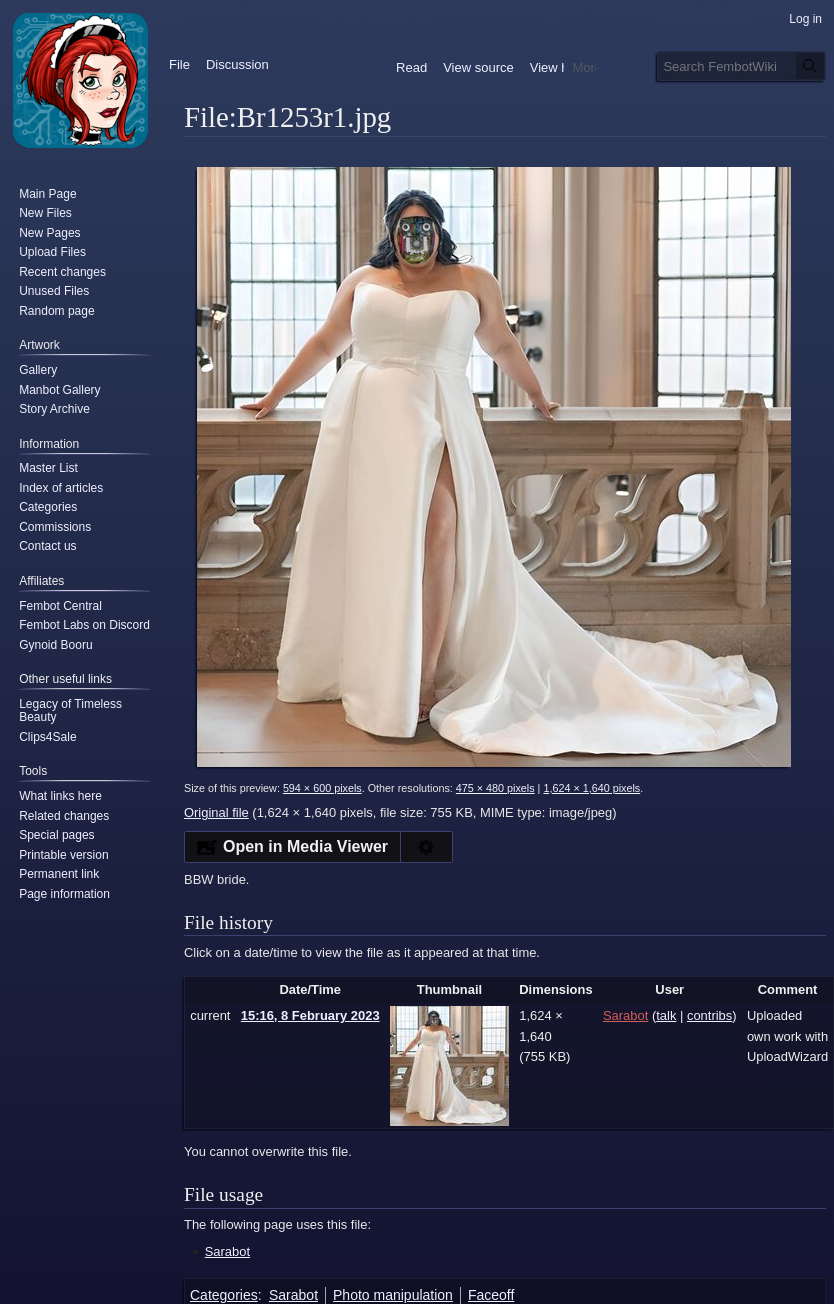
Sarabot (227, 1251)
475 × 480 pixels (495, 788)
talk (666, 1015)
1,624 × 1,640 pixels (591, 788)
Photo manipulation (393, 1295)
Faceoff (491, 1295)
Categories (224, 1295)
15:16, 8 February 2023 (310, 1015)
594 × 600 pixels (322, 788)
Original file (216, 812)
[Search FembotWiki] (741, 66)
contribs (709, 1015)
